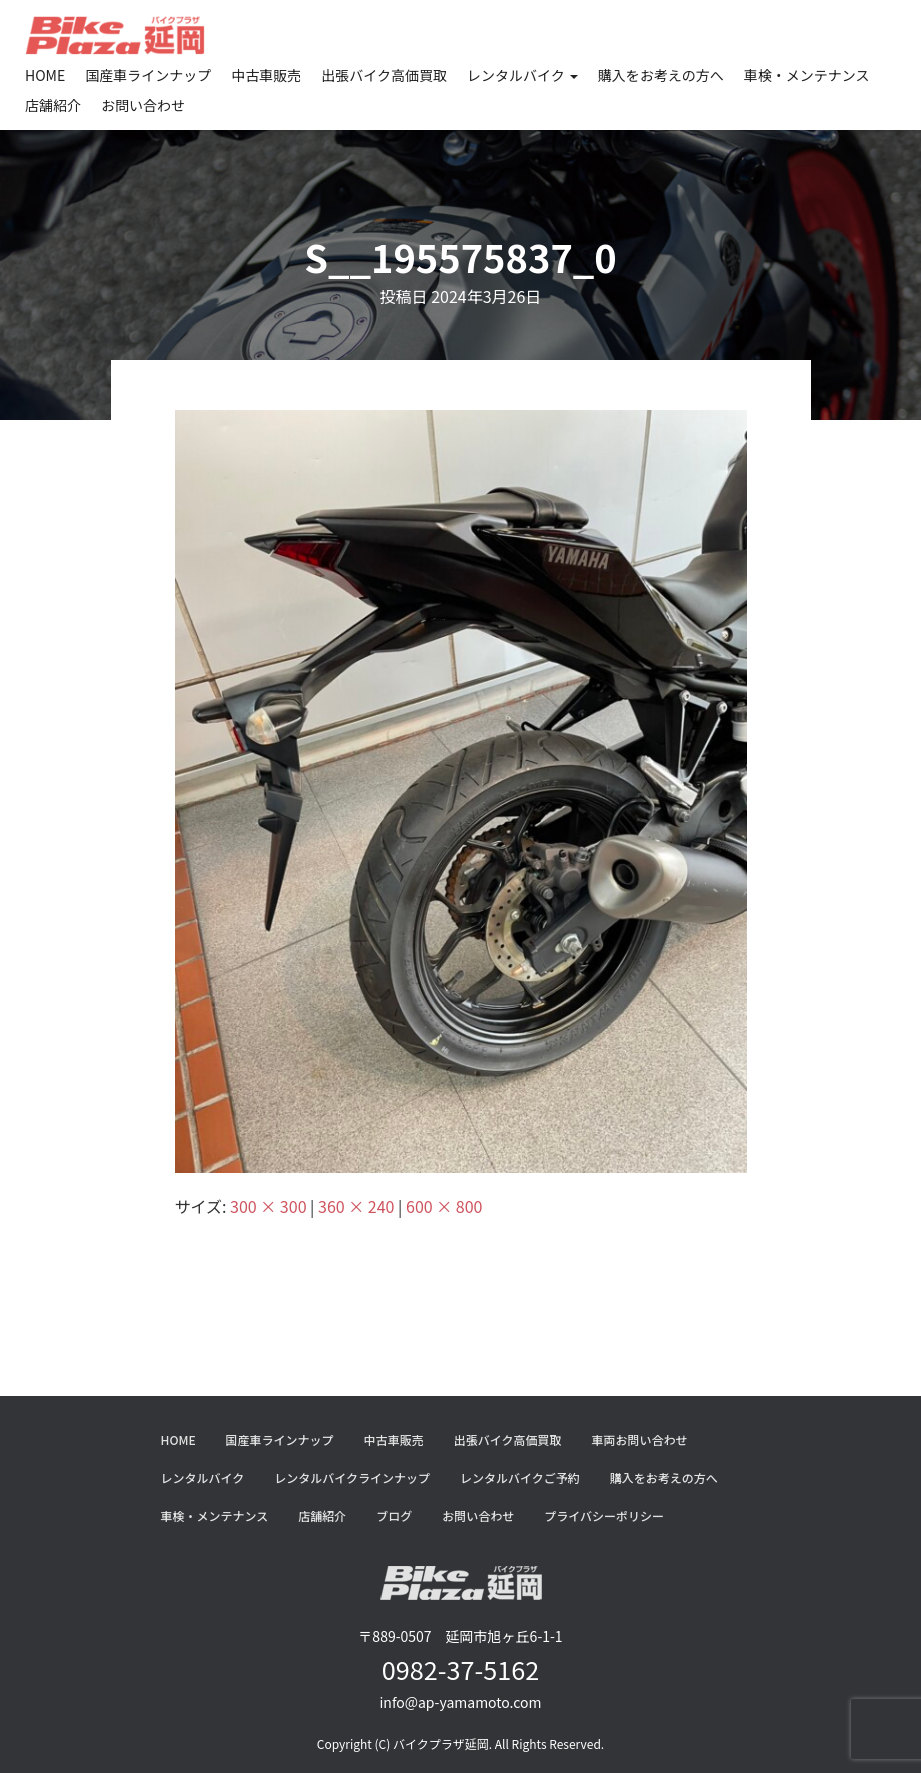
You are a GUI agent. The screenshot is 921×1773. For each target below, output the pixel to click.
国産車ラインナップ (148, 75)
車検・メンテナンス (807, 75)
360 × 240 (356, 1206)
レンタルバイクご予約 (520, 1477)
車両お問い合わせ (639, 1439)
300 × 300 (268, 1206)
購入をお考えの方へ (661, 75)
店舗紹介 (53, 105)
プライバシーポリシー (604, 1515)
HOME (45, 75)
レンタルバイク (522, 75)
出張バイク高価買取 (384, 75)
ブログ (394, 1515)
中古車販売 (266, 75)
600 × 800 (444, 1206)
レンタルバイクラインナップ (352, 1477)
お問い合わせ (143, 105)
